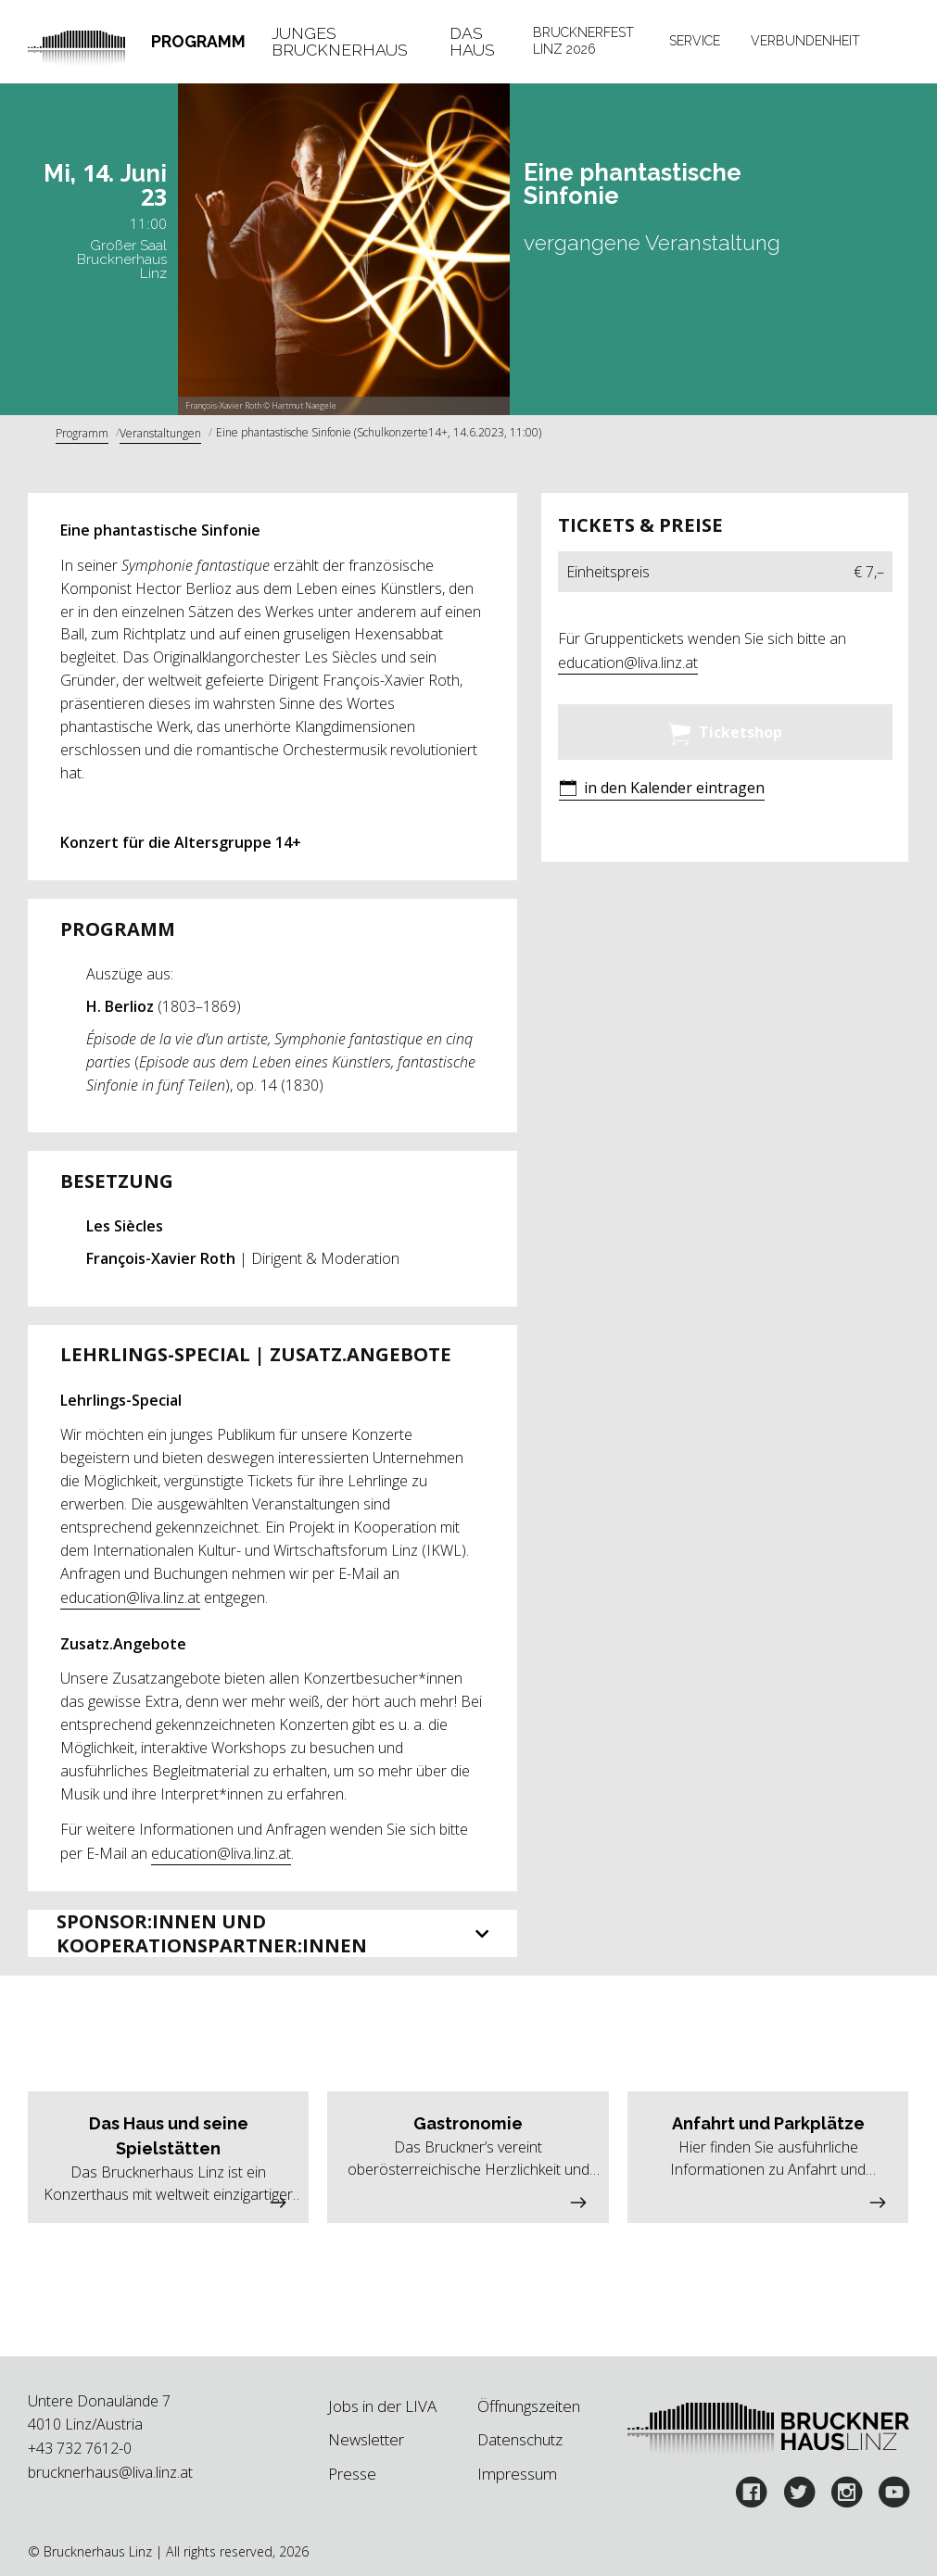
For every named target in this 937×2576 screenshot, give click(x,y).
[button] (662, 790)
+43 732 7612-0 (80, 2448)
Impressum (517, 2473)
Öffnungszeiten (528, 2406)
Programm (198, 41)
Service (694, 40)
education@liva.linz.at (130, 1597)
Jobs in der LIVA (382, 2406)
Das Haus (472, 41)
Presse (352, 2473)
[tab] (198, 41)
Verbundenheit (805, 40)
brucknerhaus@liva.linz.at (110, 2472)
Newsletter (366, 2439)
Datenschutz (520, 2439)
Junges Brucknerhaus (340, 41)
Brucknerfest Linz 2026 (583, 41)
